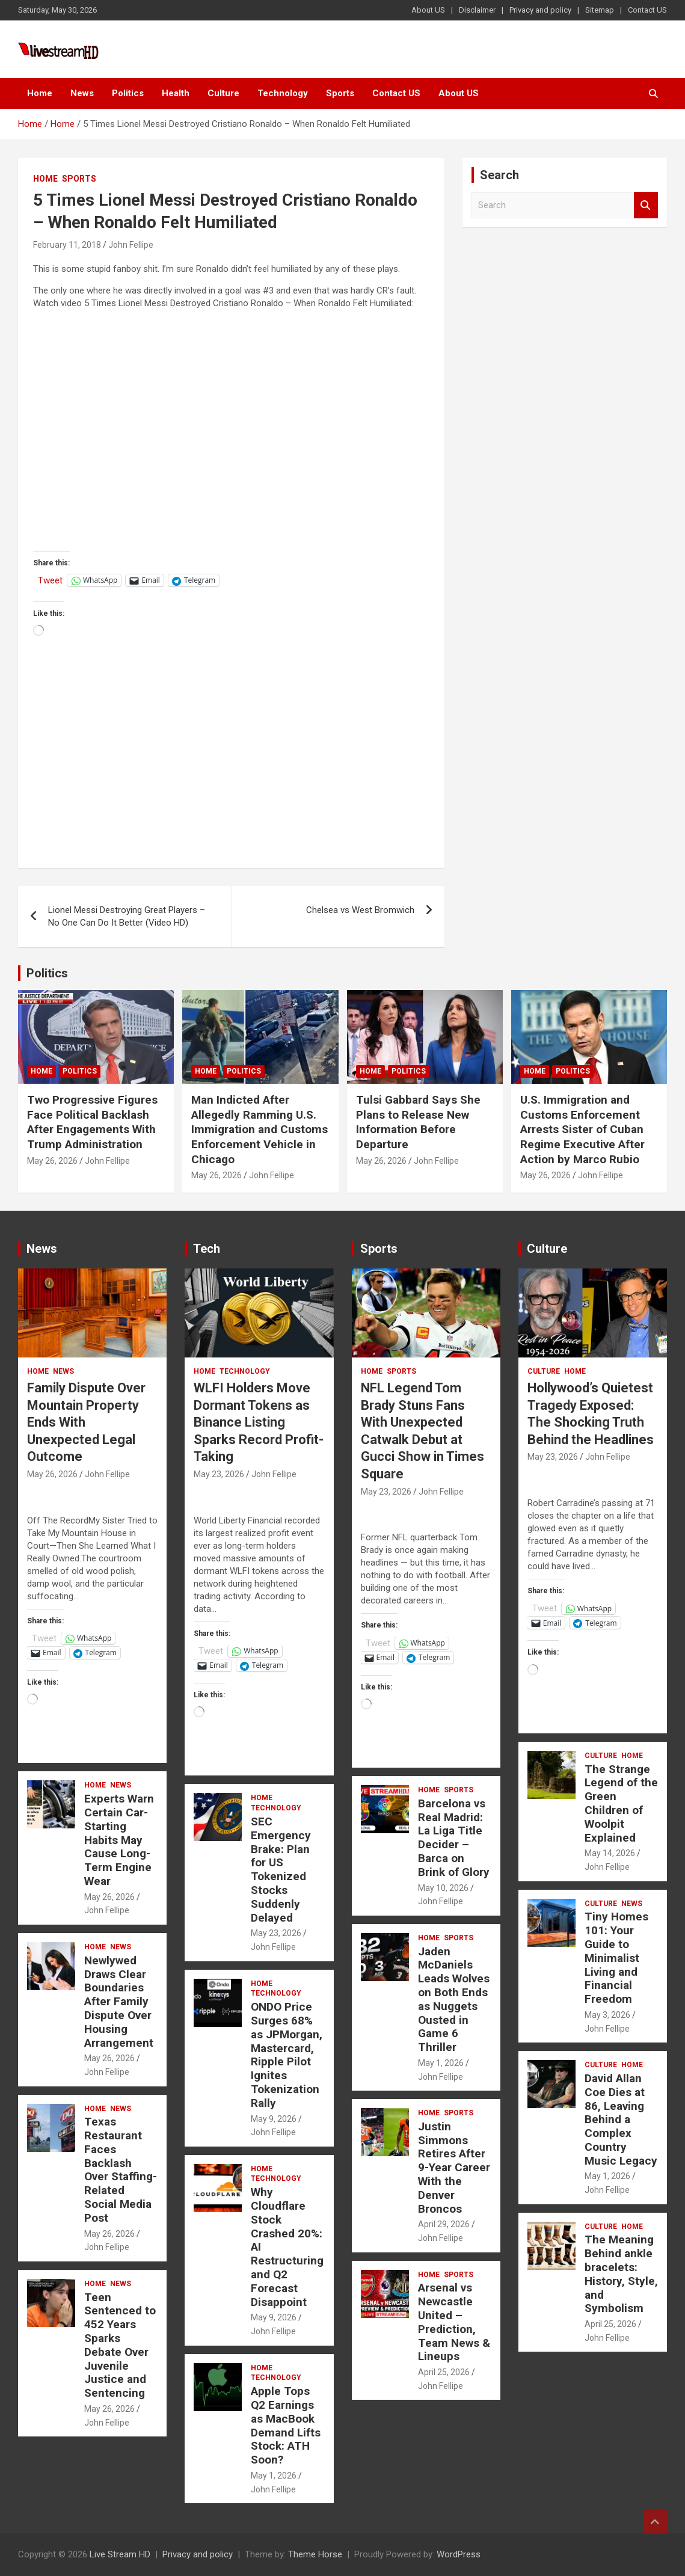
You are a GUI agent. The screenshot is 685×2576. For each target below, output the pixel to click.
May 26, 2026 (52, 1161)
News (82, 93)
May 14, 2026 (610, 1853)
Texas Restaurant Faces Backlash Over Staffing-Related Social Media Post (120, 2170)
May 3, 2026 (607, 2015)
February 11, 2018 (67, 245)
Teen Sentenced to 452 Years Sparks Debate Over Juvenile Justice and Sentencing (120, 2345)
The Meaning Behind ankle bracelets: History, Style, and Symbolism (621, 2274)
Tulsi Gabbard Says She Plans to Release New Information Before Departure (418, 1122)
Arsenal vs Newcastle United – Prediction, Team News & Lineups (454, 2322)
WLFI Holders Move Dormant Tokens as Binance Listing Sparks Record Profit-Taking (259, 1422)
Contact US (647, 9)
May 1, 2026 (273, 2475)
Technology (282, 93)
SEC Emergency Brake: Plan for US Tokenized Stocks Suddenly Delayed (281, 1870)
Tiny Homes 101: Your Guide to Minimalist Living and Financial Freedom (616, 1958)
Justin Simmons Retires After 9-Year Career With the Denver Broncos (454, 2168)
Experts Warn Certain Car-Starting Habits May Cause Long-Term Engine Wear (119, 1840)
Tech (206, 1248)
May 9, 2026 (273, 2119)
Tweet (50, 580)
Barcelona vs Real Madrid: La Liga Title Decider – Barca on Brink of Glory (454, 1838)
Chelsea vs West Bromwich (360, 910)
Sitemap (599, 9)
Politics (128, 93)
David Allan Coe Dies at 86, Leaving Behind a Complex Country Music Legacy (621, 2119)
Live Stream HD (120, 2554)
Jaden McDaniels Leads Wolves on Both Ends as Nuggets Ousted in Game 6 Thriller (454, 1999)
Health (175, 93)
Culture (223, 93)
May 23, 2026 (219, 1474)
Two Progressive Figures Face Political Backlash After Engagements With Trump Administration (92, 1122)
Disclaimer (477, 9)
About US (428, 9)
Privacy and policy (540, 9)
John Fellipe (130, 245)
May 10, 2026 (443, 1888)
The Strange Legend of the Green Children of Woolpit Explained (621, 1803)
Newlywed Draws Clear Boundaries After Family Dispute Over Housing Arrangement (118, 2002)
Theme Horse (315, 2554)
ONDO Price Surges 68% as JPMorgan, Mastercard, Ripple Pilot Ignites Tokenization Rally (286, 2055)
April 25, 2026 (444, 2372)
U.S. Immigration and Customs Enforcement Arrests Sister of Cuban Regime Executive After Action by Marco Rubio (582, 1129)
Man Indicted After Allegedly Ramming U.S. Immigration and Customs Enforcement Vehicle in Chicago (259, 1129)
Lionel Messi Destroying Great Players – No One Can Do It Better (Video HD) (126, 916)
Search (646, 205)
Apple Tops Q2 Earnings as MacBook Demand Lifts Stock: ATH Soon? (286, 2425)
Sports (340, 93)
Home (39, 93)
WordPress (459, 2554)
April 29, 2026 (444, 2224)
